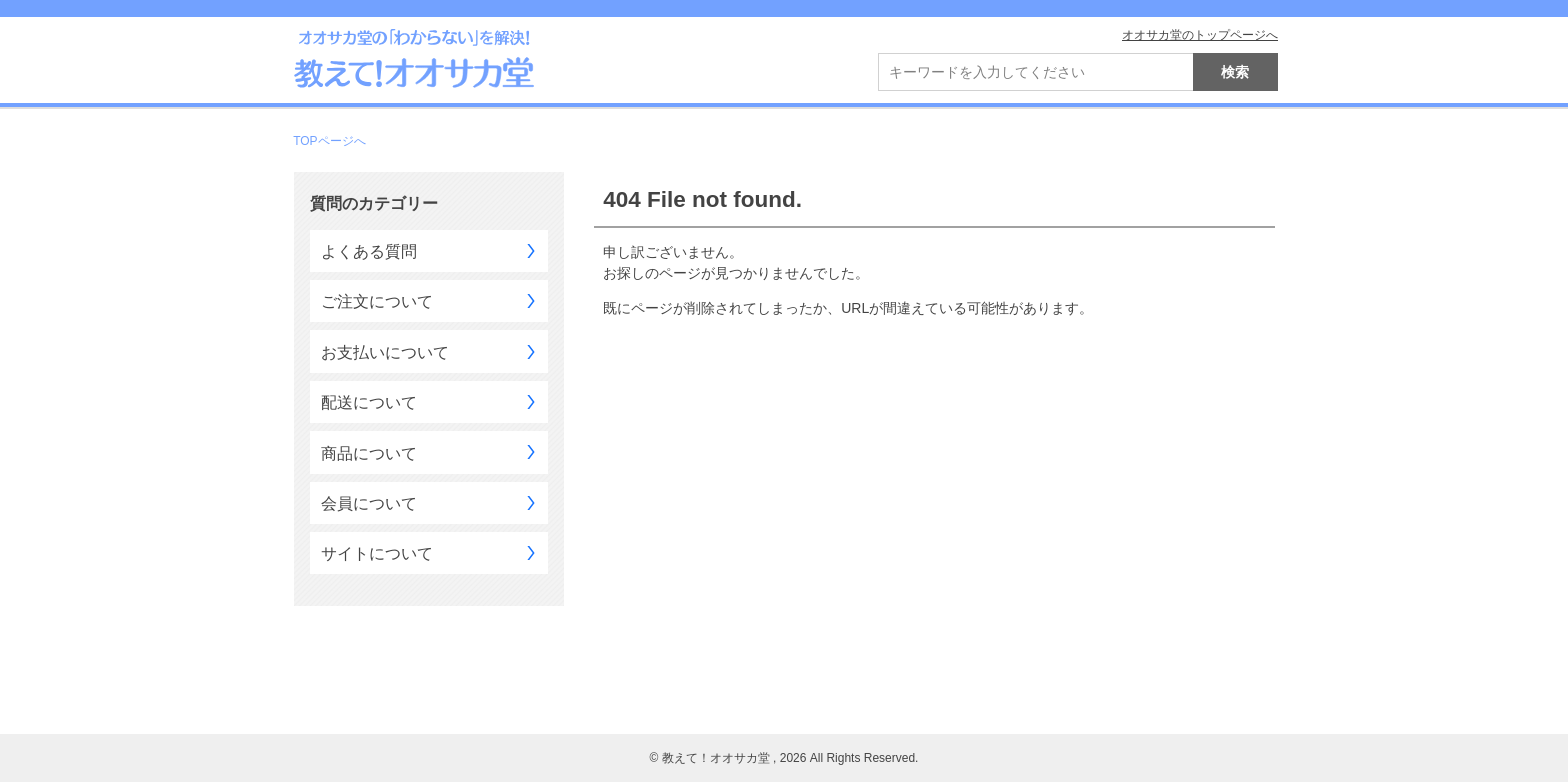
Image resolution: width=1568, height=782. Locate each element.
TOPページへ (329, 141)
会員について (369, 503)
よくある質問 (369, 251)
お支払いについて (385, 352)
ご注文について (377, 301)
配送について (369, 402)
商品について (369, 453)
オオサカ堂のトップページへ (1200, 35)
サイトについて (377, 553)
